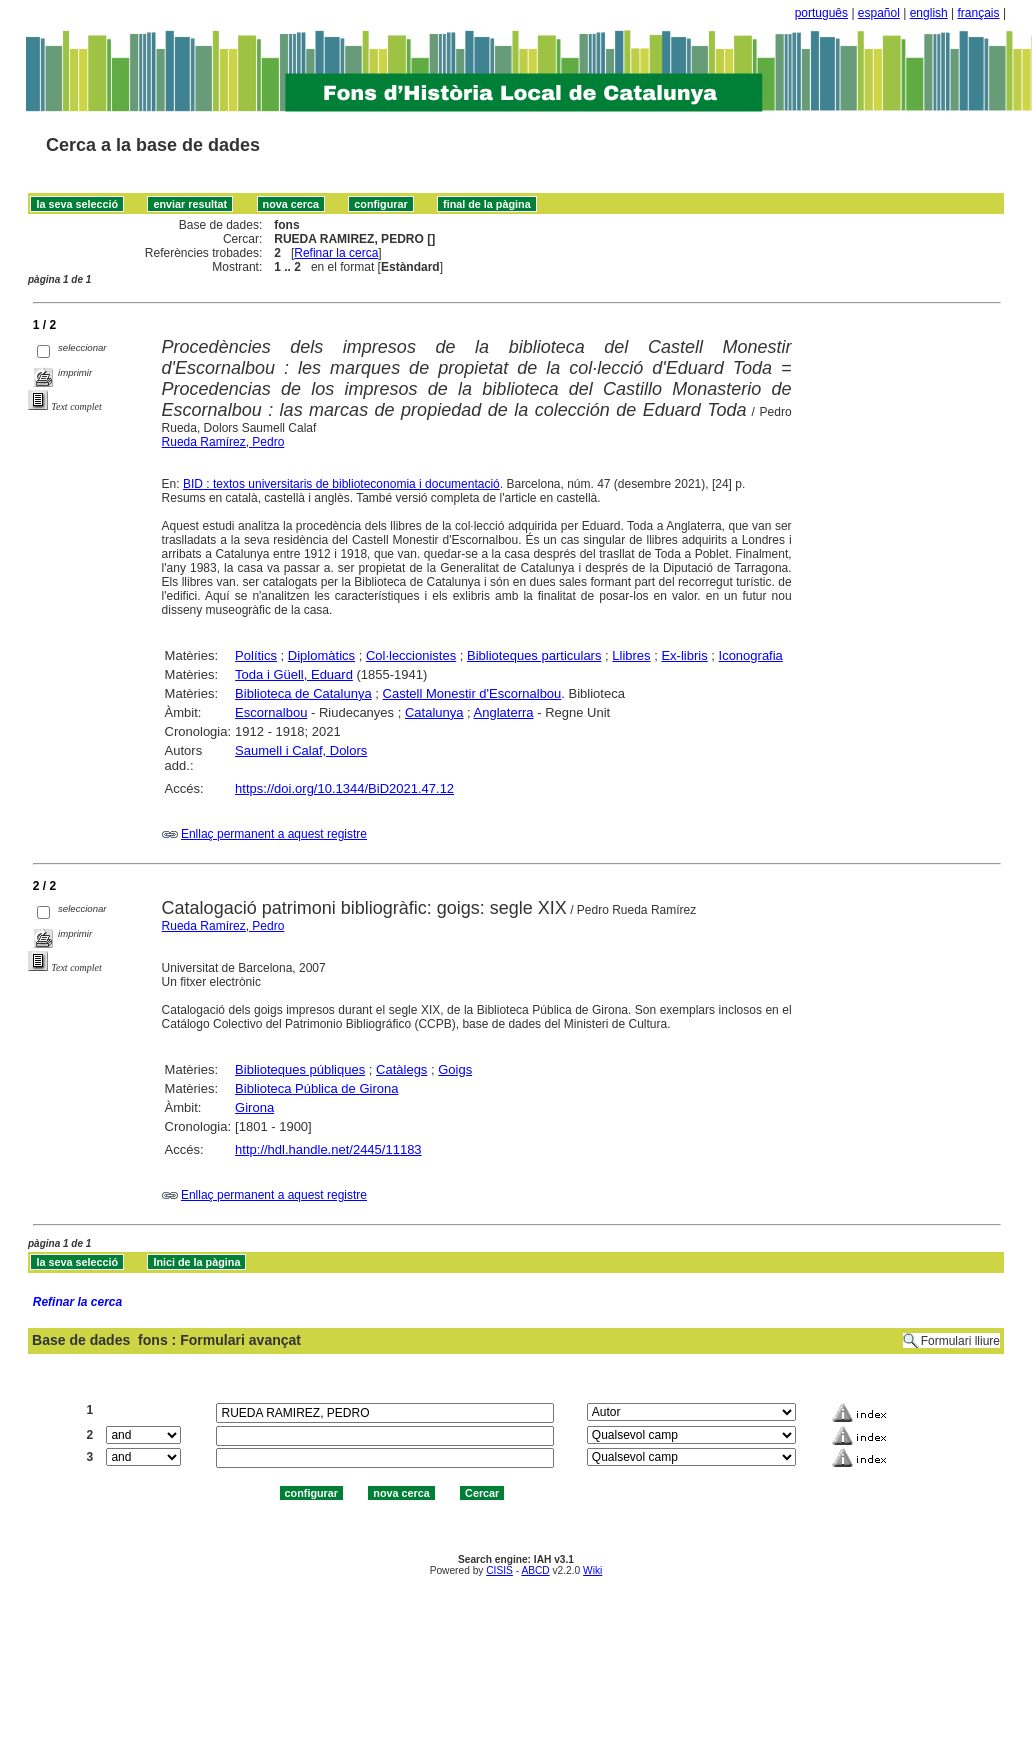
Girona (254, 1107)
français (979, 13)
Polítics (256, 655)
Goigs (455, 1069)
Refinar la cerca (336, 253)
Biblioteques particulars (534, 655)
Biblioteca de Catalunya (303, 693)
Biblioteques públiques (300, 1069)
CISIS (499, 1570)
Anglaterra (504, 712)
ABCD (535, 1570)
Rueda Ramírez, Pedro (223, 442)
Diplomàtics (321, 655)
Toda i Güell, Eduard (294, 674)
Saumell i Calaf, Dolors (301, 750)
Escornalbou (271, 712)
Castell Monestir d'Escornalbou (472, 693)
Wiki (592, 1570)
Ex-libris (684, 655)
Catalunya (434, 712)
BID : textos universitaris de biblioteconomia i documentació (341, 484)
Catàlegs (401, 1069)
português (821, 13)
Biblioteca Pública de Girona (316, 1088)
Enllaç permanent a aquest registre (274, 834)
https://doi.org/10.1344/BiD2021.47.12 (344, 788)
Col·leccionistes (411, 655)
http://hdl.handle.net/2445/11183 (328, 1149)
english (929, 13)
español (879, 13)
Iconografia (751, 655)
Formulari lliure (960, 1341)
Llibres (631, 655)
